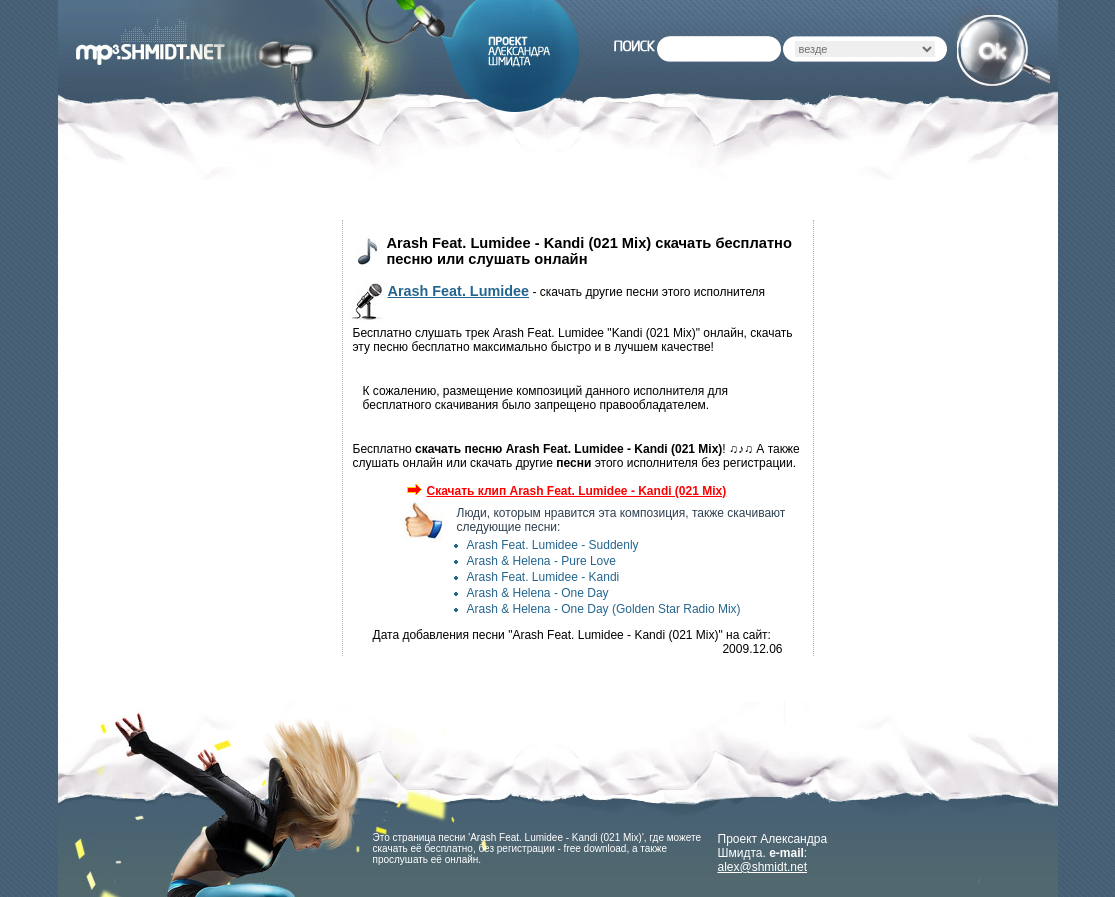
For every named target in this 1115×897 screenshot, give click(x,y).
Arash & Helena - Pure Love (541, 561)
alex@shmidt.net (763, 867)
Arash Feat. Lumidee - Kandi (543, 577)
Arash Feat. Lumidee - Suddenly (553, 545)
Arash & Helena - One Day (538, 593)
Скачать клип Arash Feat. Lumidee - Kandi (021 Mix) (567, 491)
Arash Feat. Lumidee (459, 291)
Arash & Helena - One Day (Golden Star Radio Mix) (604, 609)
